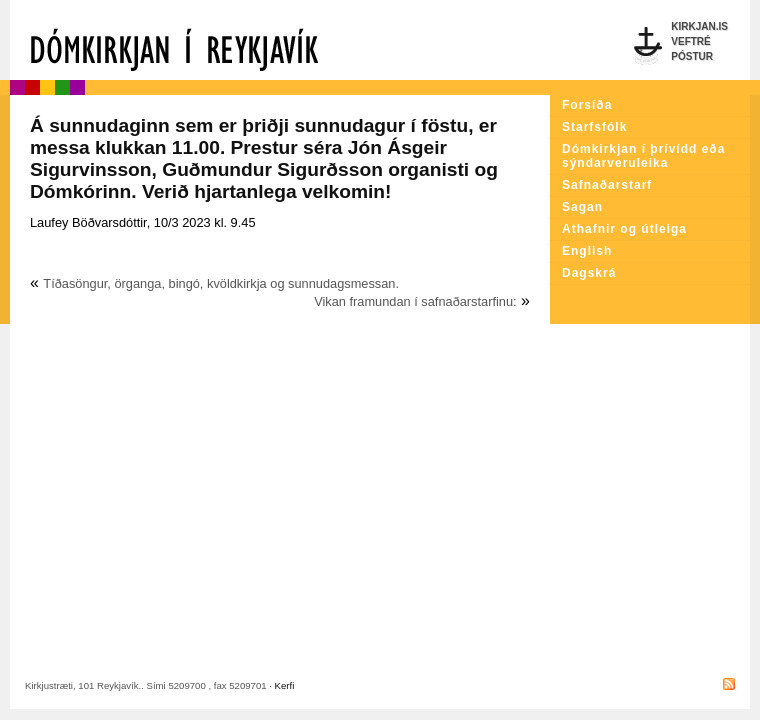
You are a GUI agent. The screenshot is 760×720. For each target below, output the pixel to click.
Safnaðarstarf (607, 185)
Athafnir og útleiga (624, 229)
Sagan (582, 207)
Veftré (690, 41)
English (587, 251)
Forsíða (587, 105)
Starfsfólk (594, 127)
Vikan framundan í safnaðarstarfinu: (415, 301)
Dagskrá (589, 273)
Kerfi (285, 685)
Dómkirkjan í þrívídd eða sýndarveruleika (643, 156)
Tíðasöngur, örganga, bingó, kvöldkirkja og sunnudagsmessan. (221, 283)
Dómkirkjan (280, 40)
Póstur (692, 56)
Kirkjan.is (699, 26)
